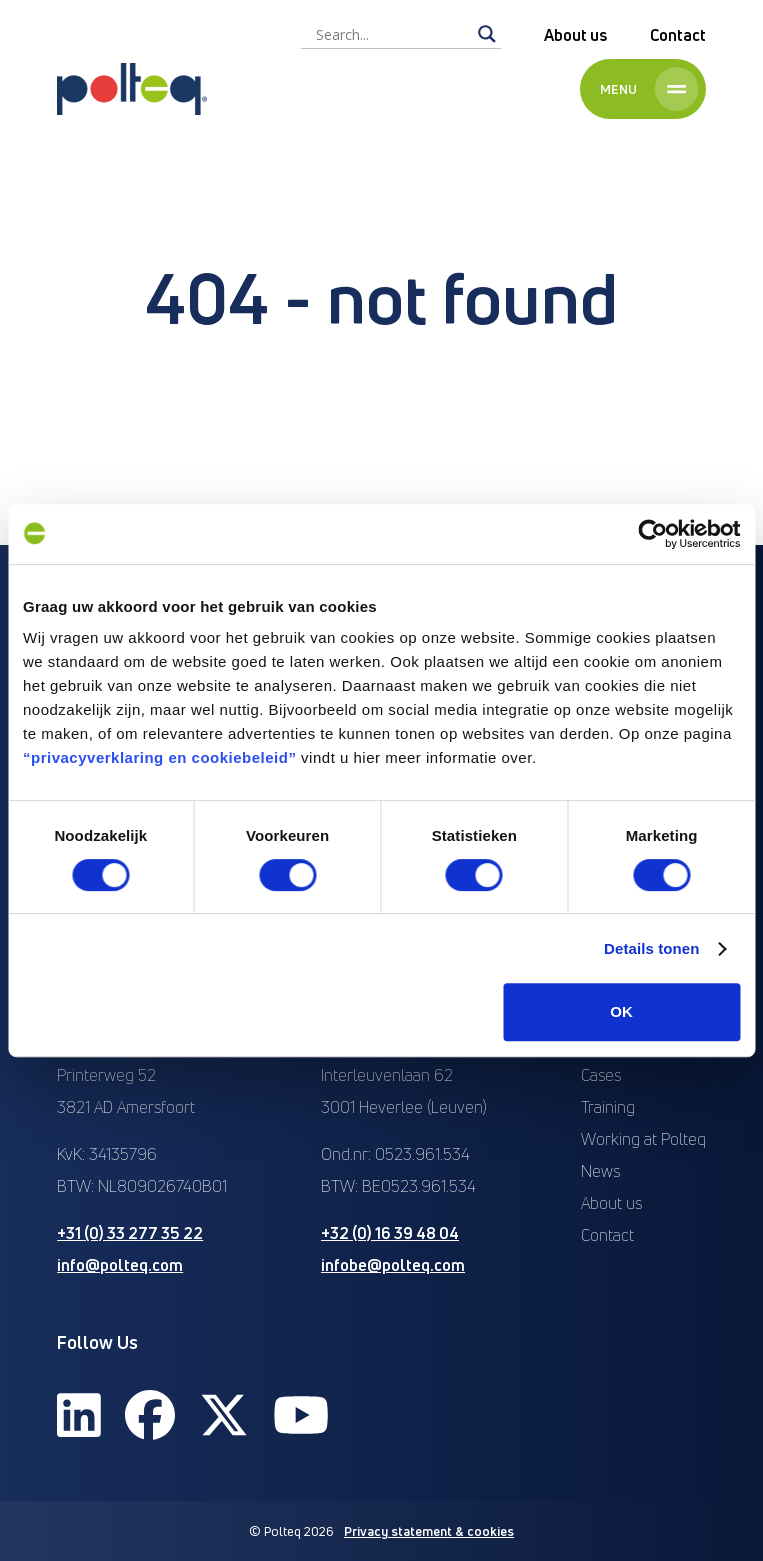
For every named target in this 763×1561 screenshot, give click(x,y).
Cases (601, 1075)
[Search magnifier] (487, 34)
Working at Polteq (643, 1139)
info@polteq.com (120, 1265)
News (600, 1171)
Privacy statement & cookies (429, 1531)
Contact (678, 35)
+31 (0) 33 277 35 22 (130, 1233)
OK (621, 1011)
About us (575, 35)
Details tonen (651, 948)
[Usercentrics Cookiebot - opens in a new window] (652, 534)
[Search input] (392, 34)
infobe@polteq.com (393, 1265)
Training (608, 1107)
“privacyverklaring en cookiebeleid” (159, 757)
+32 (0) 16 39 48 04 (390, 1233)
